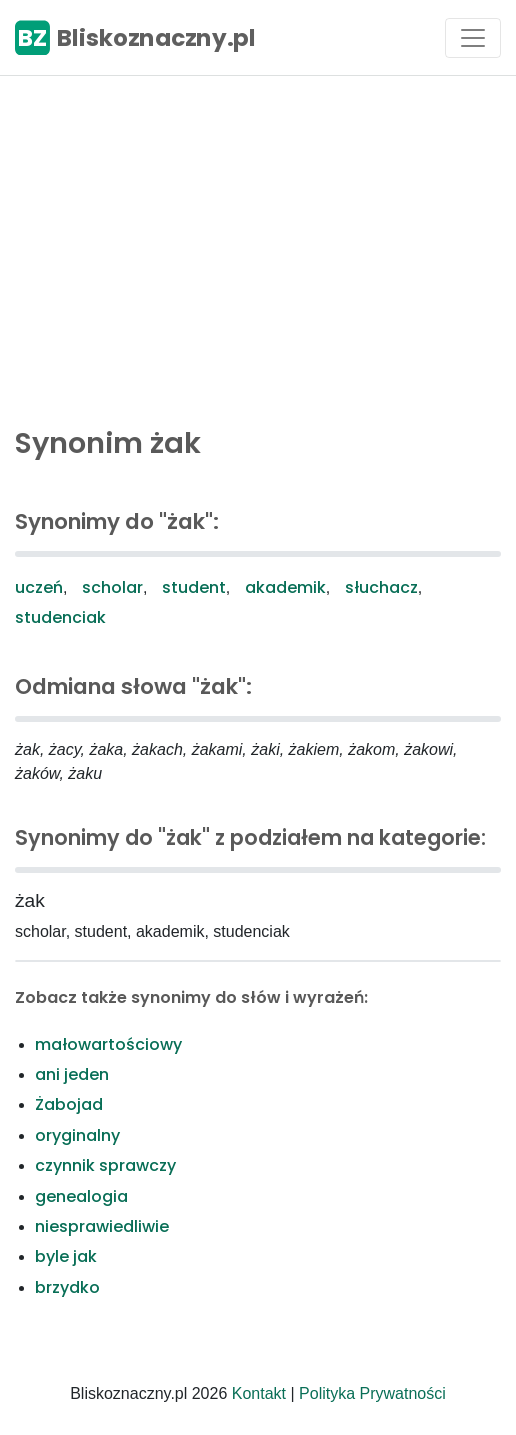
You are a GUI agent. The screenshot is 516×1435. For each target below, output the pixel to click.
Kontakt (259, 1393)
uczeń (39, 587)
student (194, 587)
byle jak (66, 1256)
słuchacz (381, 587)
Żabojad (69, 1104)
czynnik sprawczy (105, 1165)
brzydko (67, 1287)
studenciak (60, 617)
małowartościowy (108, 1044)
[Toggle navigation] (473, 38)
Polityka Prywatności (372, 1393)
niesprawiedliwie (102, 1226)
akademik (285, 587)
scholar (112, 587)
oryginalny (77, 1135)
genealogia (81, 1196)
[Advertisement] (258, 246)
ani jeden (72, 1074)
